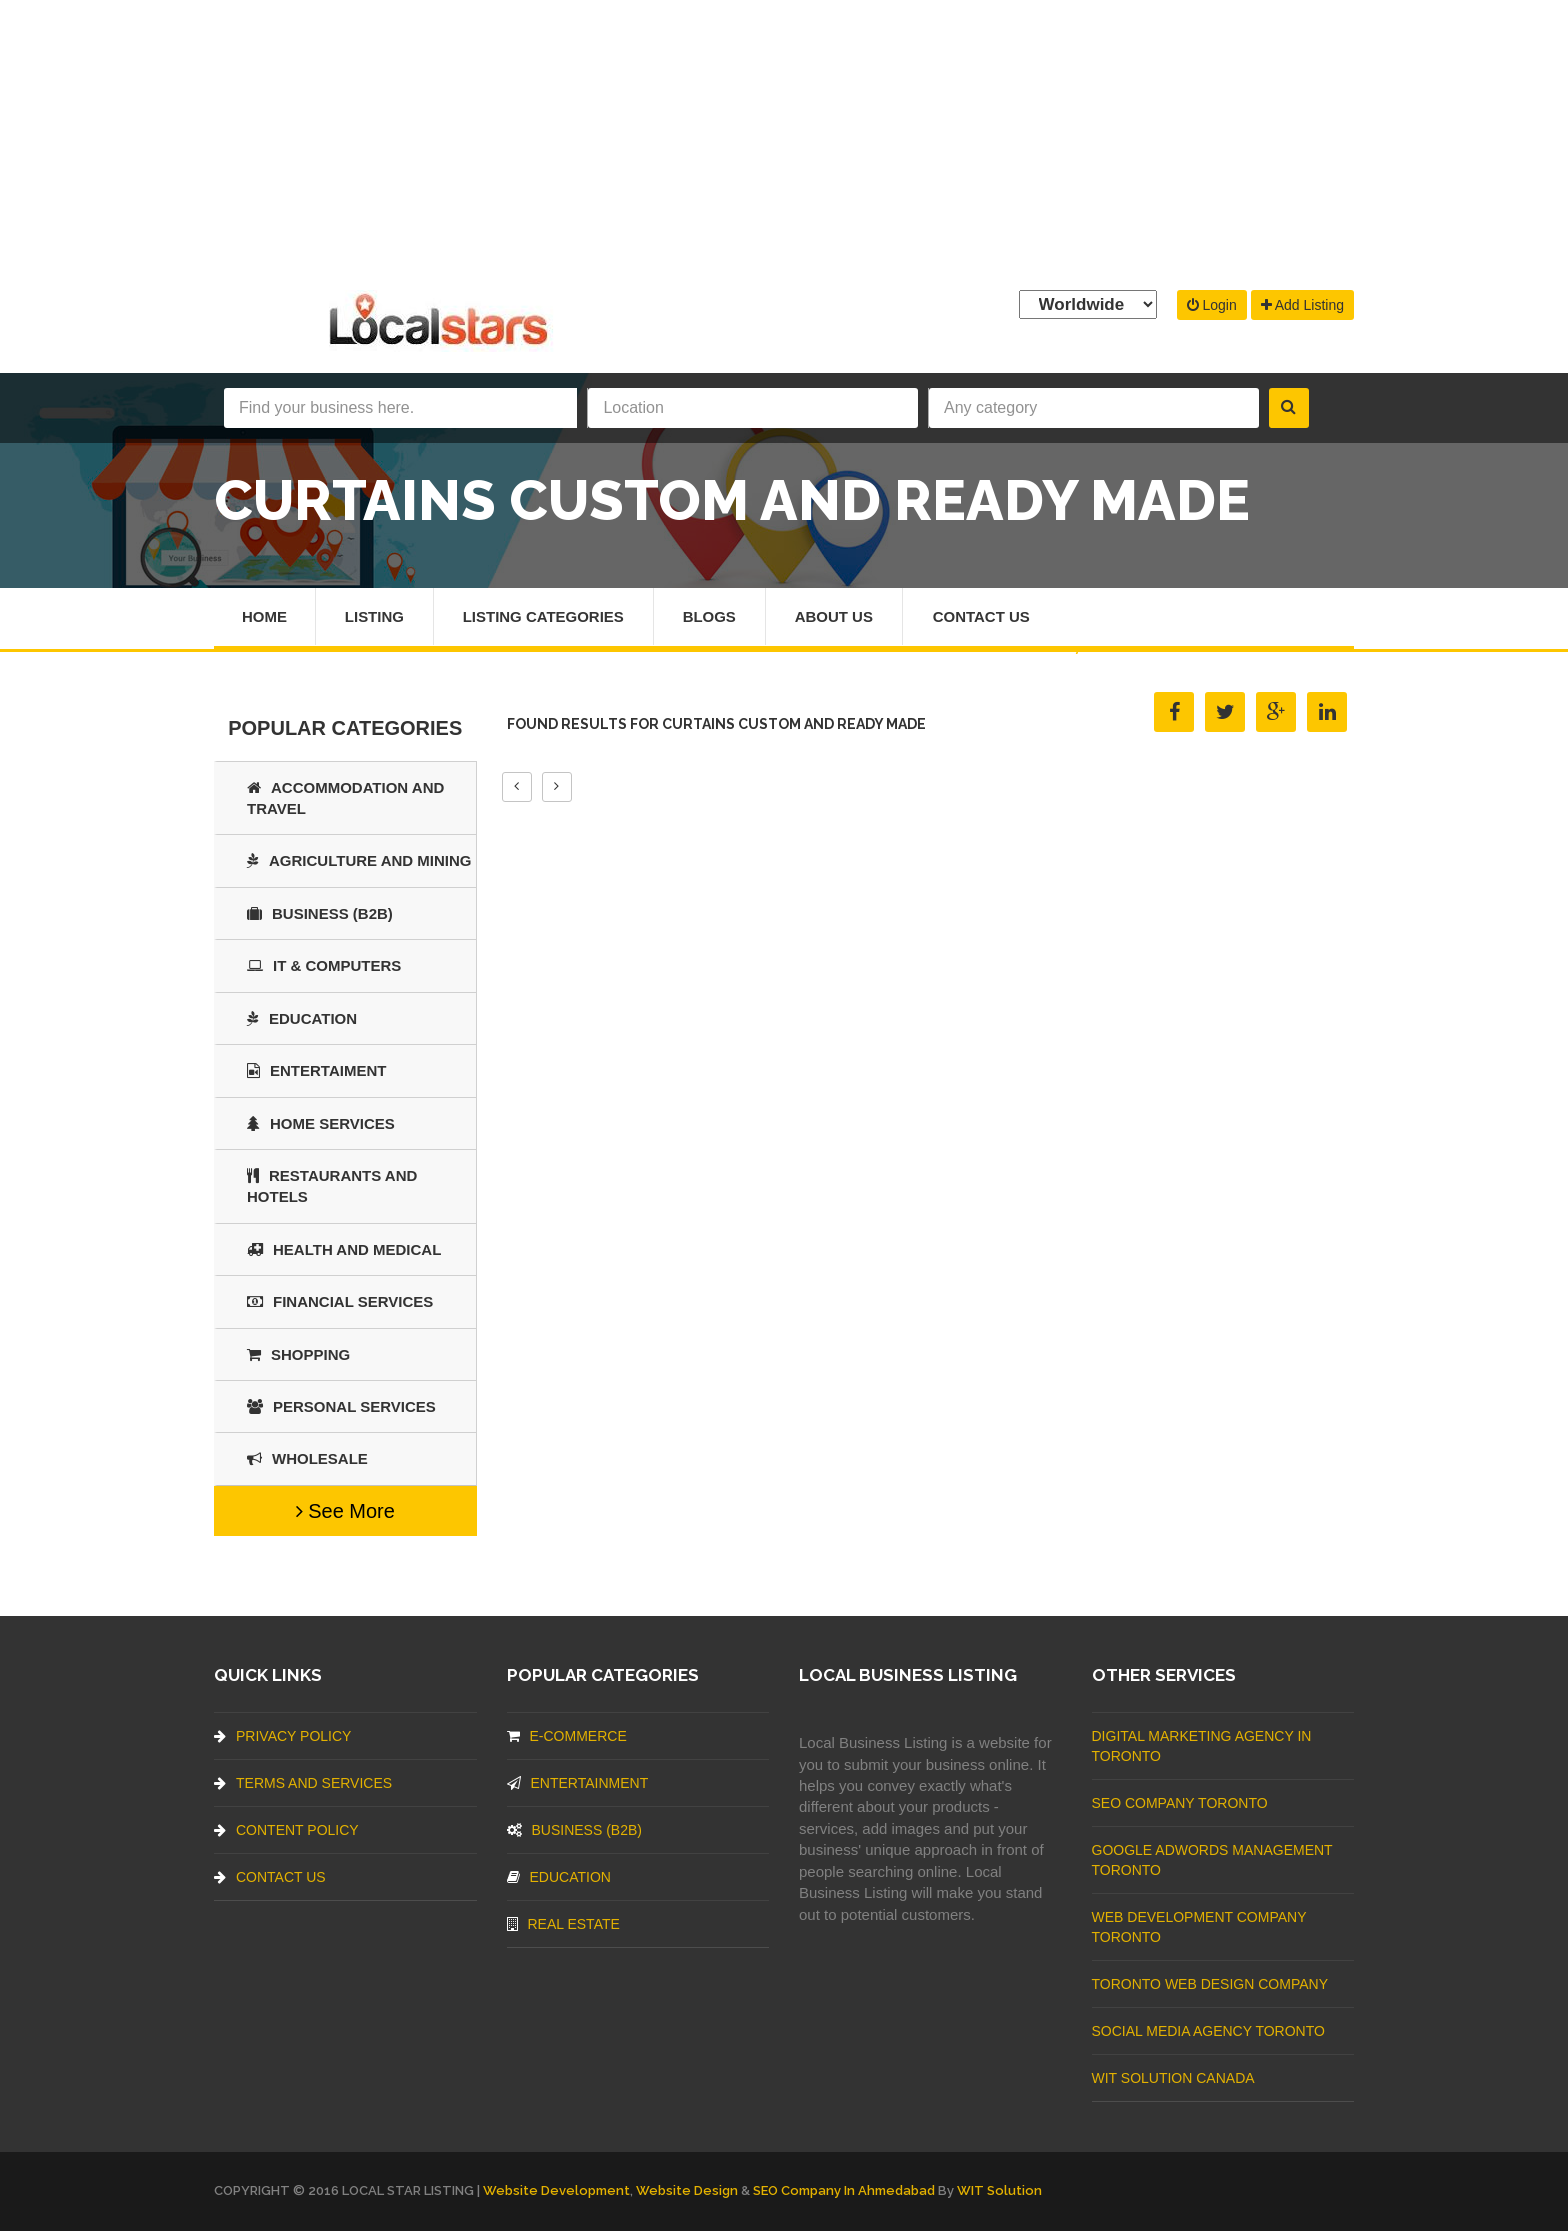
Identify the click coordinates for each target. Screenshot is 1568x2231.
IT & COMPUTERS (324, 965)
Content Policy (286, 1830)
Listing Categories (543, 616)
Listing (374, 616)
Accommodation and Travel (345, 798)
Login (1212, 305)
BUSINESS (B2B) (320, 913)
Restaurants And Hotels (332, 1186)
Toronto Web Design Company (1210, 1984)
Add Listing (1302, 305)
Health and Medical (344, 1249)
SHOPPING (298, 1354)
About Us (835, 616)
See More (345, 1511)
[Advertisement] (784, 140)
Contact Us (982, 616)
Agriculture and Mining (359, 860)
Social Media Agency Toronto (1208, 2031)
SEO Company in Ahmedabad (844, 2190)
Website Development (556, 2190)
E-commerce (567, 1736)
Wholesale (307, 1458)
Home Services (321, 1123)
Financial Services (340, 1301)
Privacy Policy (282, 1736)
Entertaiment (316, 1070)
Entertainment (578, 1783)
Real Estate (563, 1924)
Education (302, 1018)
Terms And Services (303, 1783)
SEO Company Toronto (1180, 1803)
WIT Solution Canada (1173, 2078)
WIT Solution (999, 2190)
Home (264, 616)
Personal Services (341, 1406)
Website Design (687, 2190)
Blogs (710, 616)
